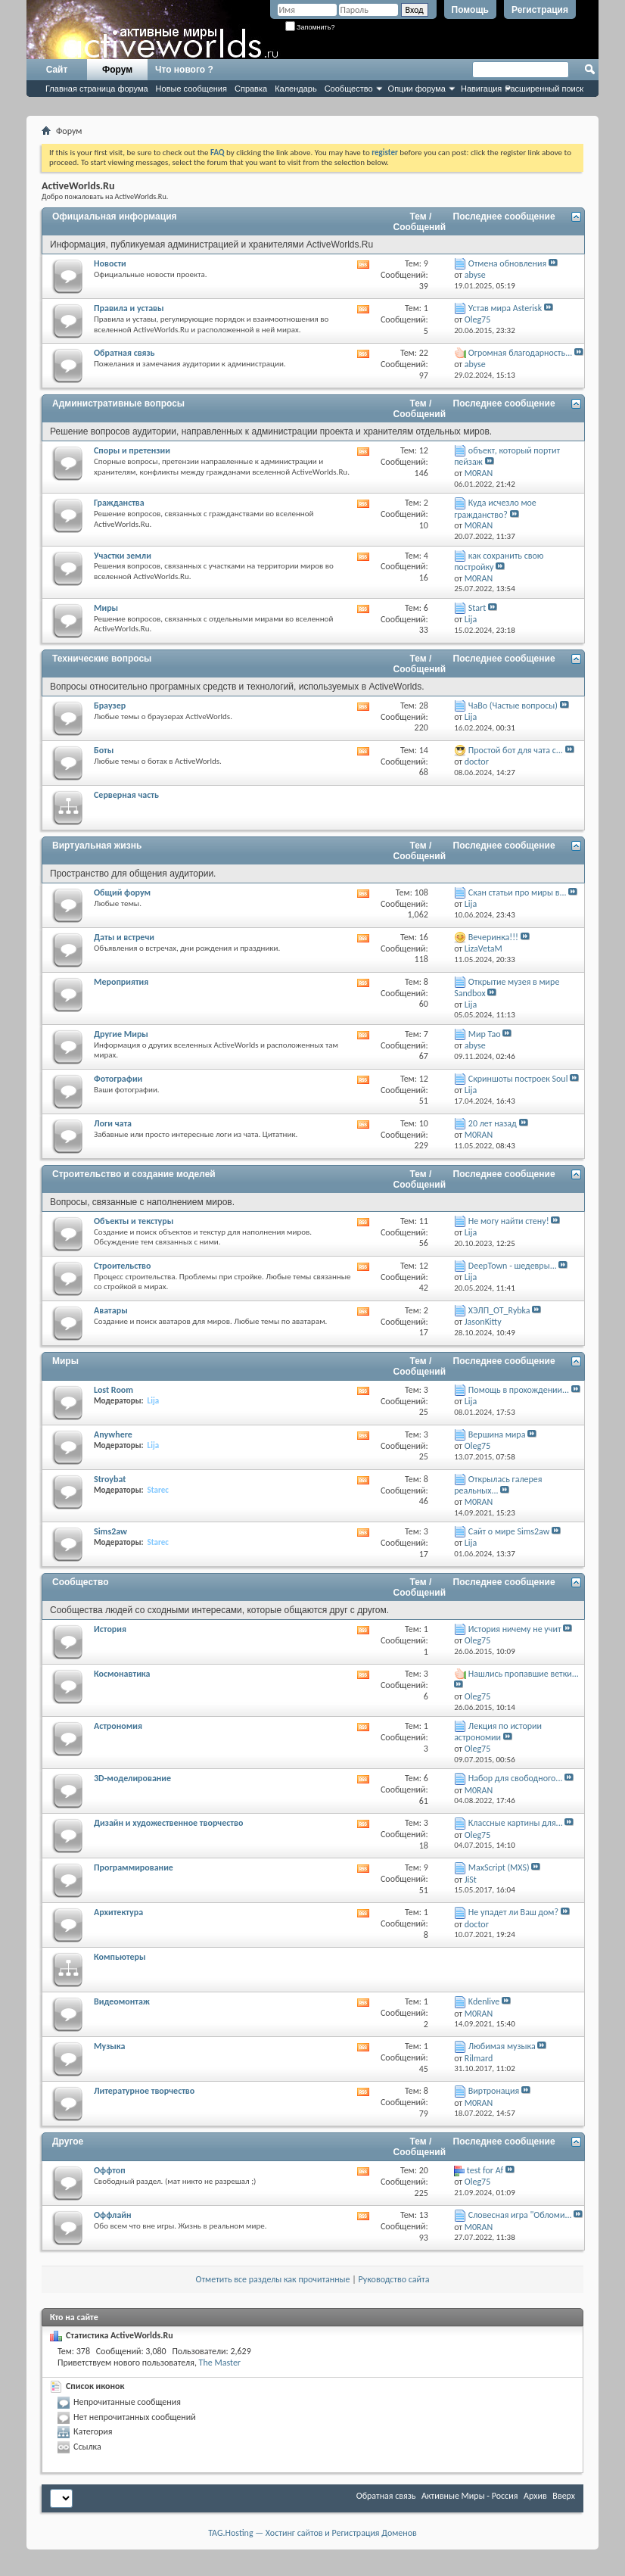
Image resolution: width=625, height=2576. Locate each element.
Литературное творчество (144, 2090)
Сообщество (349, 88)
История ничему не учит (514, 1629)
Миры (106, 608)
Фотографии (118, 1078)
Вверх (563, 2495)
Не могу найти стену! (508, 1221)
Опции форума (417, 88)
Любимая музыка (502, 2046)
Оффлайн (113, 2215)
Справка (251, 88)
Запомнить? (310, 27)
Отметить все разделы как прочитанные (273, 2279)
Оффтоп (110, 2170)
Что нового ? (184, 69)
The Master (220, 2362)
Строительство (122, 1265)
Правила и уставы (129, 308)
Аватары (111, 1310)
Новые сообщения (191, 88)
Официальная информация (114, 216)
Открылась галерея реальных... (498, 1485)
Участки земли (122, 555)
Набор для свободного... (515, 1778)
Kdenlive (483, 2001)
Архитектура (118, 1912)
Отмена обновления (507, 263)
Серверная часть (126, 795)
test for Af (485, 2170)
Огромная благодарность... (520, 352)
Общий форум (122, 892)
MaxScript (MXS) (499, 1867)
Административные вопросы (118, 403)
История (110, 1629)
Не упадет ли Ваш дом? (513, 1912)
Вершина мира (497, 1434)
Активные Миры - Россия (469, 2495)
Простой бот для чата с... (515, 750)
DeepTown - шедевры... (512, 1265)
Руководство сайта (394, 2279)
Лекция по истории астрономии (498, 1732)
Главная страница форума (96, 88)
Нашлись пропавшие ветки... (523, 1673)
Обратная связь (124, 352)
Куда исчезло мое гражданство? (495, 508)
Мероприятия (121, 982)
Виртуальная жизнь (96, 845)
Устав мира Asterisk (505, 308)
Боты (103, 750)
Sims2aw (110, 1531)
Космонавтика (122, 1673)
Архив (535, 2495)
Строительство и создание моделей (134, 1174)
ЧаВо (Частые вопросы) (513, 705)
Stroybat (110, 1479)
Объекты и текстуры (133, 1221)
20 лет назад (492, 1123)
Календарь (296, 88)
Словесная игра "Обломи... (520, 2215)
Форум (117, 69)
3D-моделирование (132, 1778)
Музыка (110, 2046)
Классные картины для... (515, 1823)
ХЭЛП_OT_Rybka (499, 1310)
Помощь (470, 10)
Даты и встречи (124, 937)
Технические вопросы (101, 658)
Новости (110, 263)
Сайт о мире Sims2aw (509, 1531)
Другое (67, 2141)
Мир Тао (484, 1034)
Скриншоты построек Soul (518, 1078)
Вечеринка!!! (493, 937)
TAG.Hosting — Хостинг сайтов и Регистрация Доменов (312, 2533)
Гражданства (119, 502)
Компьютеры (120, 1956)
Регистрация (540, 10)
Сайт (57, 69)
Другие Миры (121, 1034)
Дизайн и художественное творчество (168, 1823)
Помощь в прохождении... (518, 1390)
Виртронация (493, 2090)
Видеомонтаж (122, 2001)
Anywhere (113, 1434)
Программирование (133, 1867)
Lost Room (113, 1390)
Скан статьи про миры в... (517, 892)
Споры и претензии (132, 450)
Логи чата (113, 1123)
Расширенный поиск (544, 88)
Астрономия (118, 1726)
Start (477, 608)
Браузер (110, 705)
